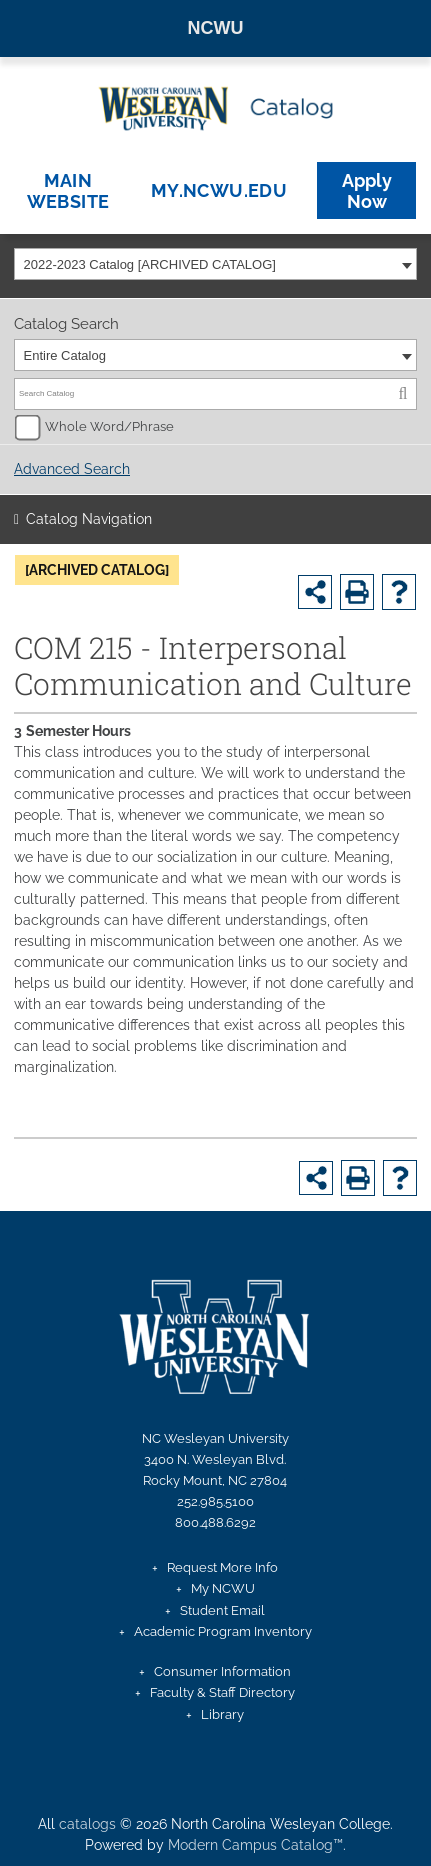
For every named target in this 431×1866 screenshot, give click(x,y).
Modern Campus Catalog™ (255, 1845)
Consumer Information (222, 1671)
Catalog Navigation (89, 519)
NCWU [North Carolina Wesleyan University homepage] (216, 28)
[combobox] (215, 264)
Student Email (222, 1610)
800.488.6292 (215, 1522)
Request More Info (222, 1567)
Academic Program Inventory (223, 1631)
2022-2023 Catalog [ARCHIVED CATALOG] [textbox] (150, 264)
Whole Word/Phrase (109, 426)
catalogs (87, 1824)
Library (222, 1714)
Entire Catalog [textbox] (65, 355)
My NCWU (223, 1588)
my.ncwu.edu (219, 190)
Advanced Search (72, 469)
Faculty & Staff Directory (222, 1692)
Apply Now (367, 191)
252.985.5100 (215, 1501)
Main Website (68, 191)
